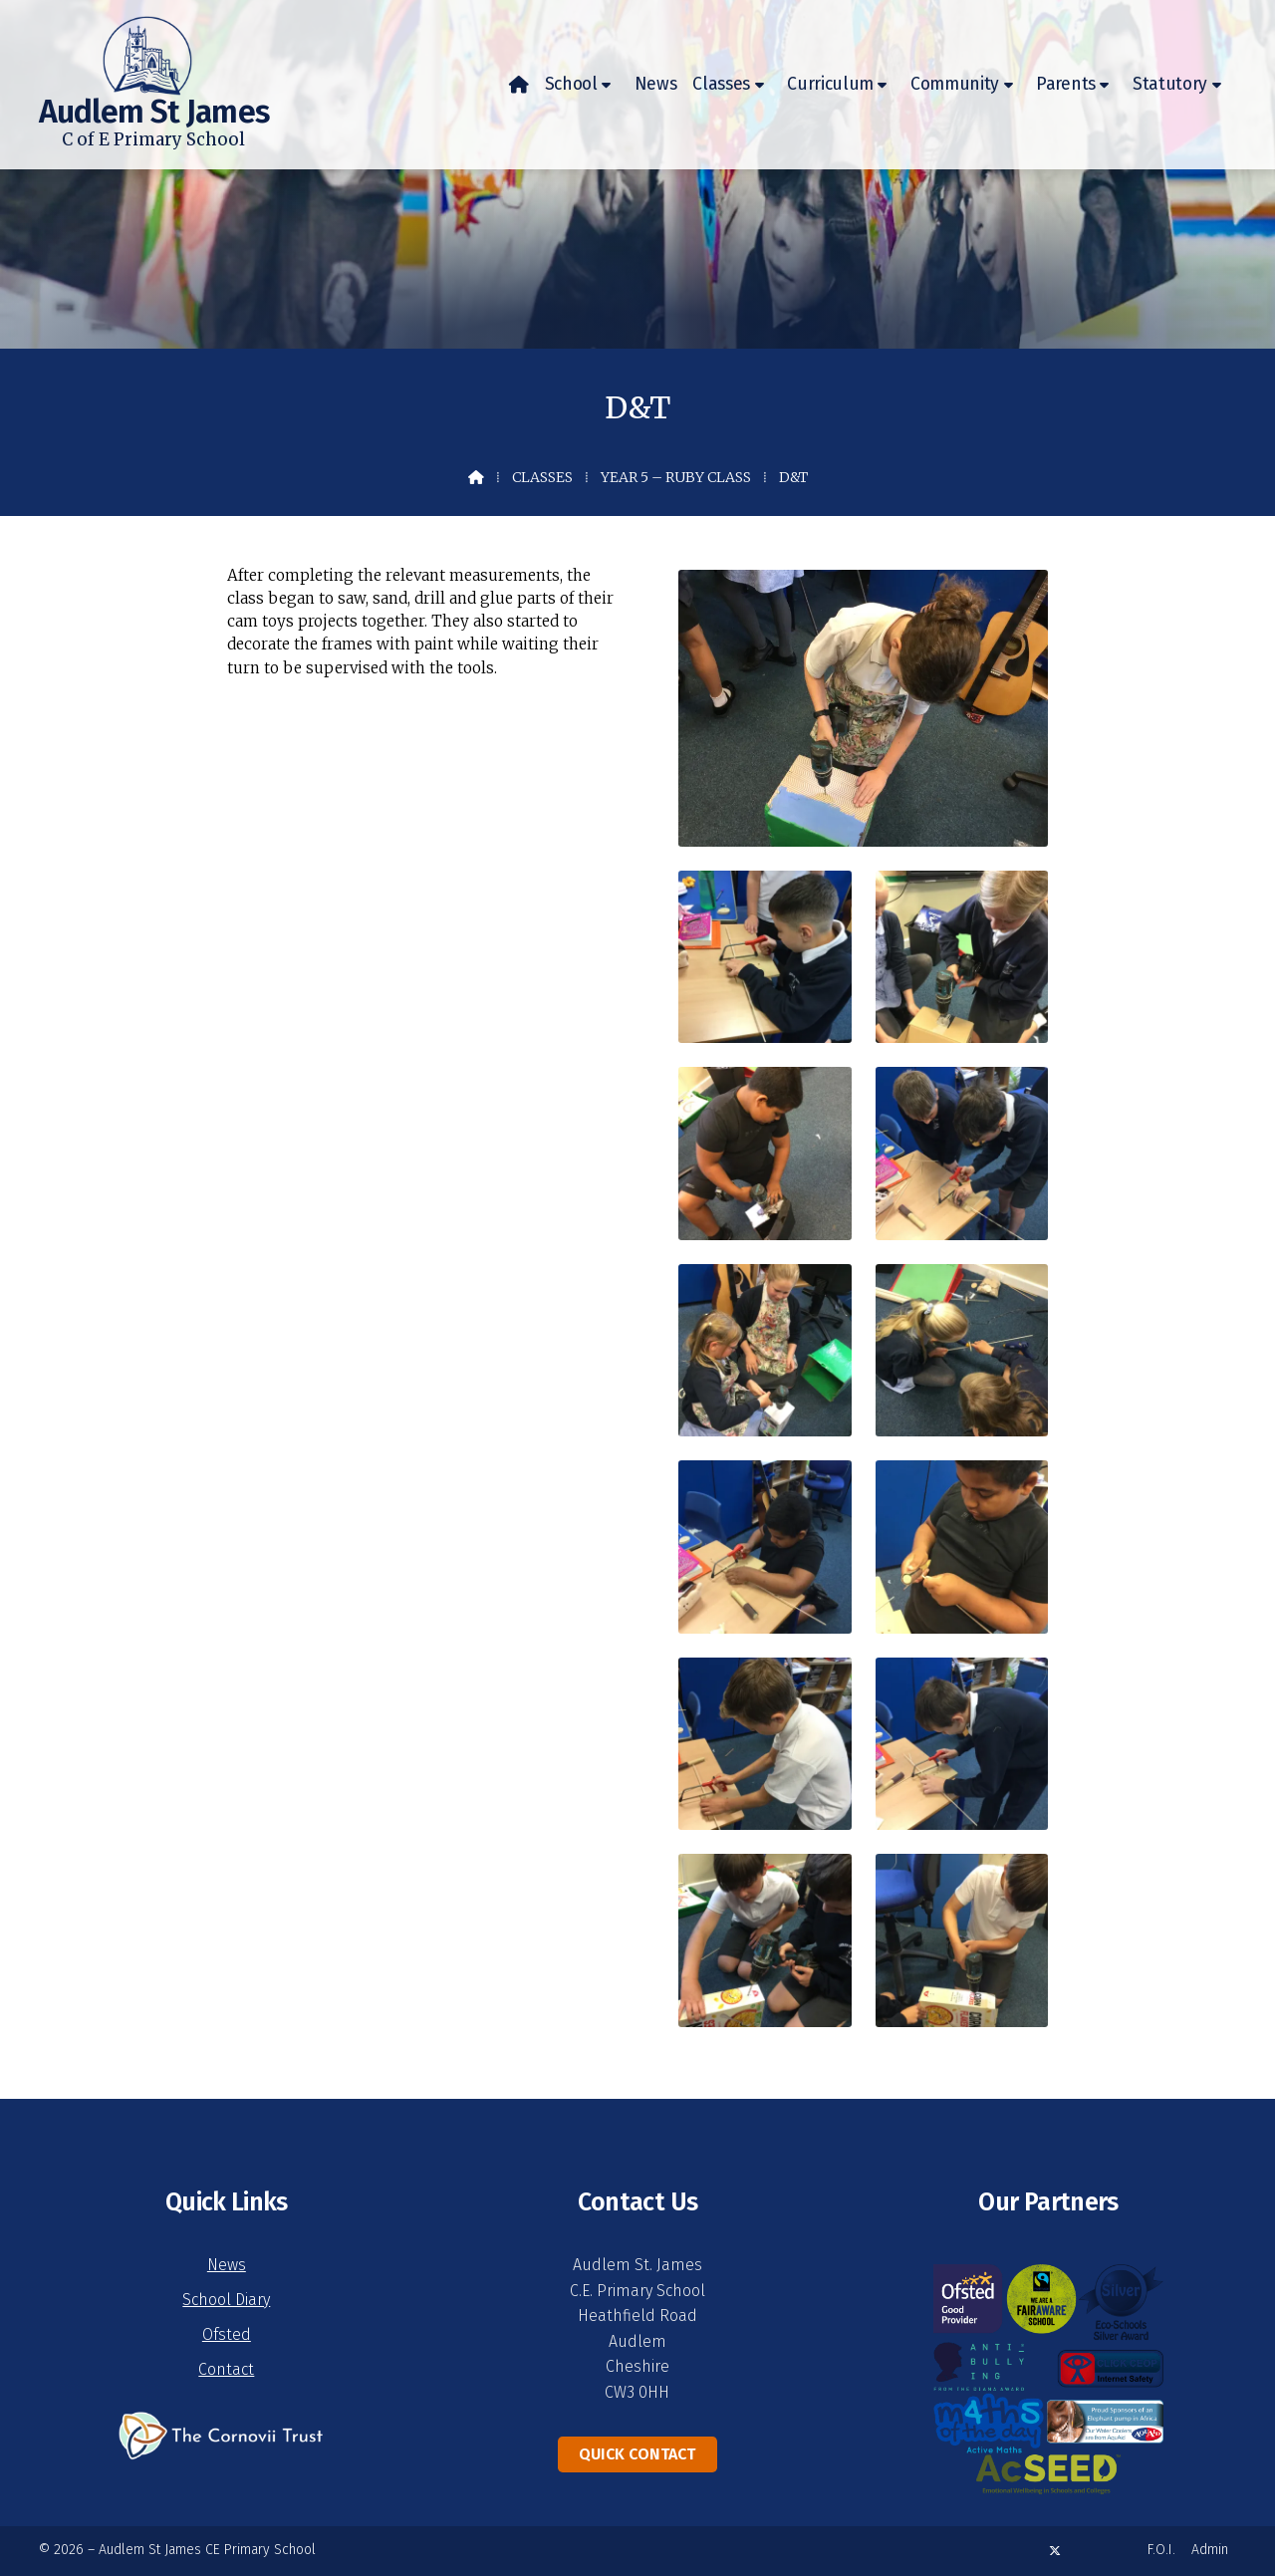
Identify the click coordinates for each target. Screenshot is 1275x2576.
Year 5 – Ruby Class (676, 477)
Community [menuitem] (954, 84)
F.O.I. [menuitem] (1161, 2549)
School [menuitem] (571, 84)
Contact (226, 2369)
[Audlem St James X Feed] (1055, 2550)
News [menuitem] (656, 84)
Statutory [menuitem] (1170, 84)
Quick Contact (637, 2454)
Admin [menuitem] (1209, 2549)
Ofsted (226, 2334)
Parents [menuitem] (1066, 84)
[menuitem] (519, 84)
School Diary (226, 2299)
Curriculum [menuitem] (830, 84)
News (226, 2264)
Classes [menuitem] (721, 84)
